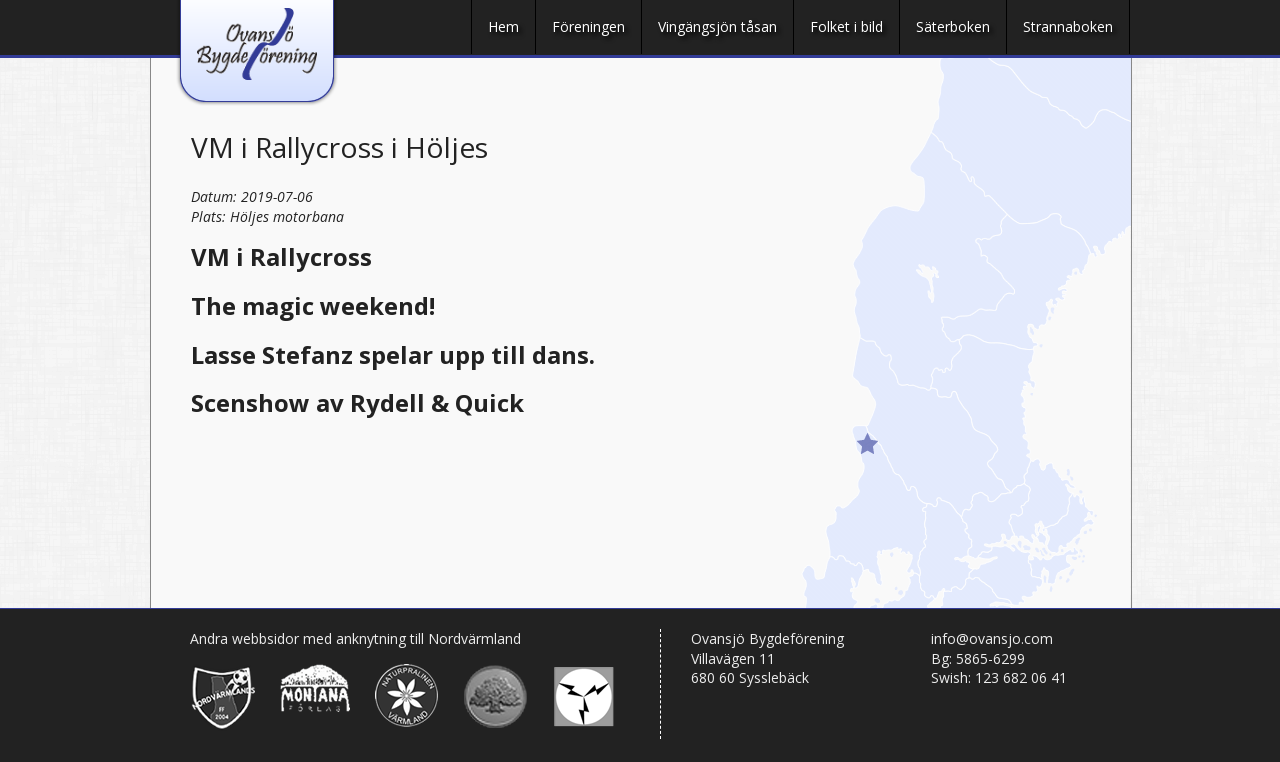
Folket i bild (846, 26)
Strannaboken (1068, 26)
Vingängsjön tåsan (717, 26)
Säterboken (953, 26)
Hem (503, 26)
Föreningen (588, 26)
